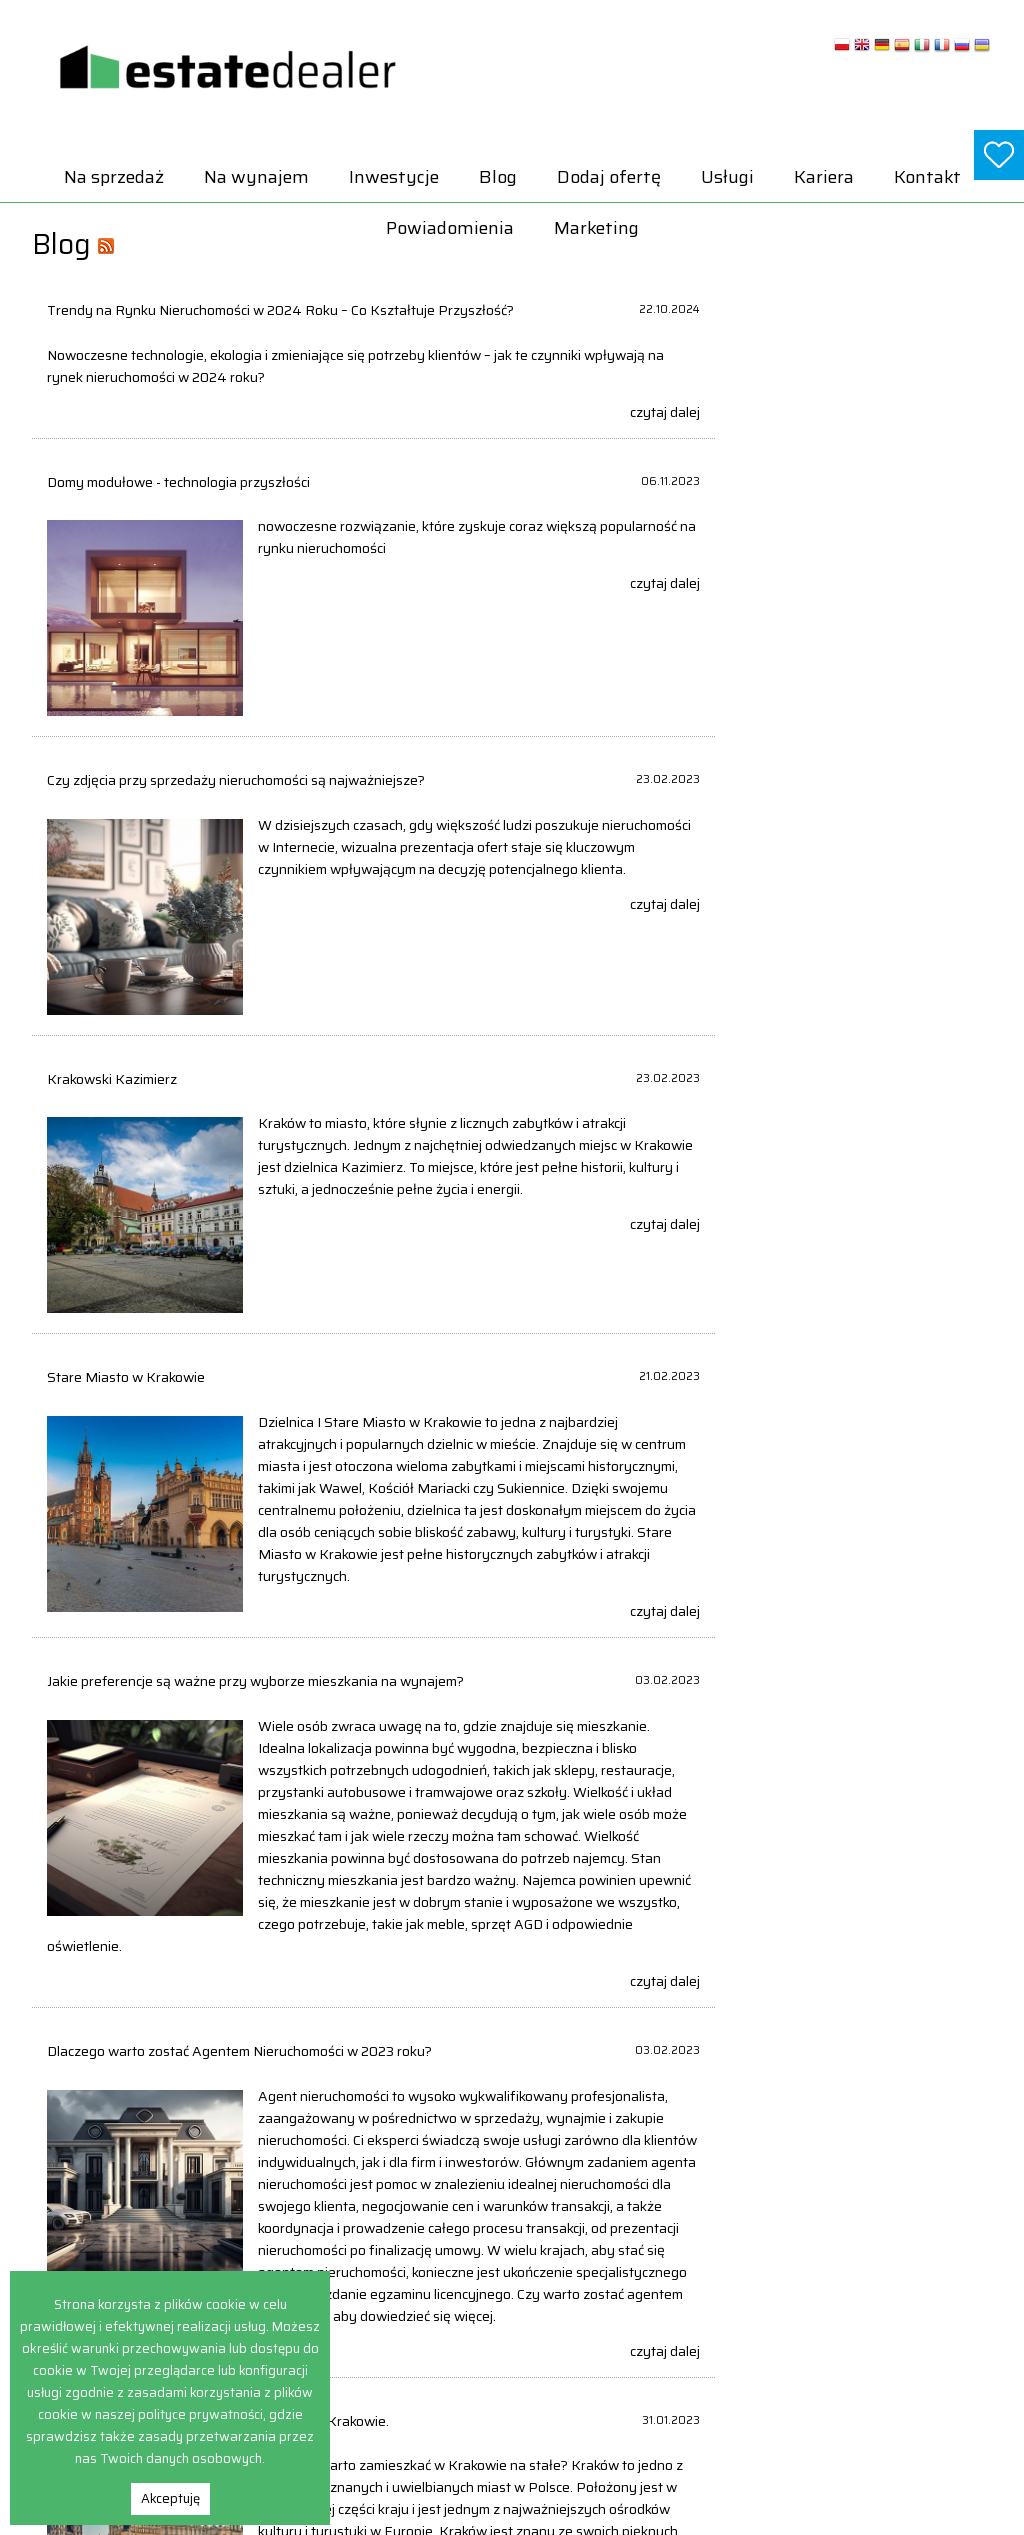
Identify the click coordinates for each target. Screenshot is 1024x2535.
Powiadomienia (450, 228)
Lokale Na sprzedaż (660, 2325)
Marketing (596, 228)
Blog (498, 177)
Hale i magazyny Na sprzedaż (690, 2261)
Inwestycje (394, 177)
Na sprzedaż (114, 177)
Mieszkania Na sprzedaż (676, 2347)
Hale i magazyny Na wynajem (882, 2239)
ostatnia (650, 1995)
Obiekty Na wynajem (857, 2304)
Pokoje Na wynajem (854, 2325)
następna (552, 1995)
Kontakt (927, 177)
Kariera (824, 177)
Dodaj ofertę (609, 177)
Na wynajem (256, 177)
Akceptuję (170, 2498)
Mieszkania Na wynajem (868, 2282)
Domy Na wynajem (852, 2217)
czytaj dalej (447, 428)
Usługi (727, 177)
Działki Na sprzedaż (662, 2239)
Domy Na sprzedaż (660, 2217)
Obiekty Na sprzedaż (665, 2369)
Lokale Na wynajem (852, 2261)
